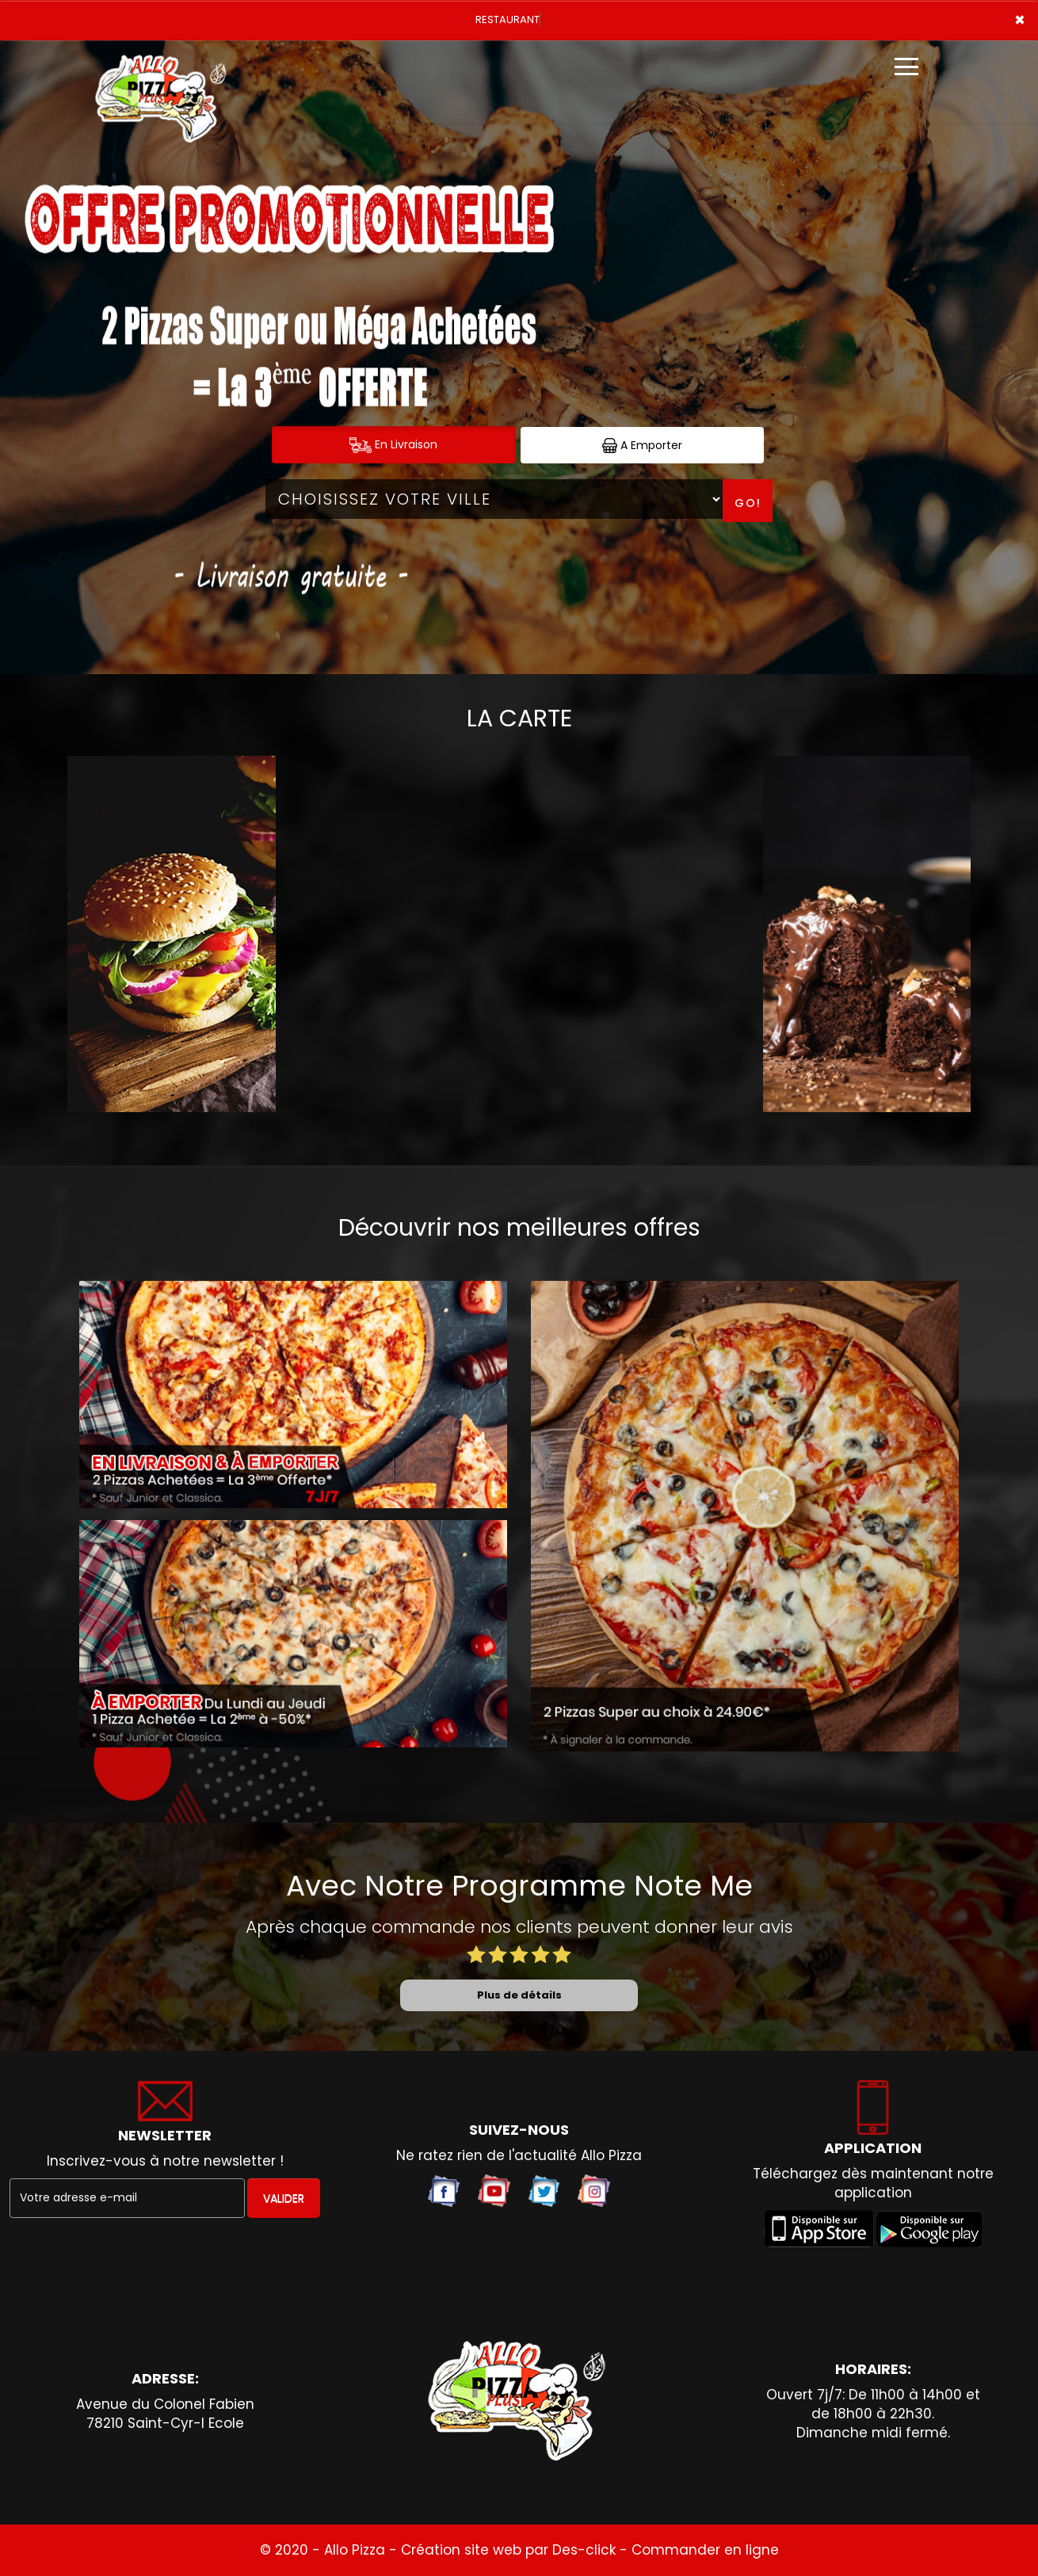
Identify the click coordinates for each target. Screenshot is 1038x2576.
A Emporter (642, 445)
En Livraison (393, 444)
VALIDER (283, 2198)
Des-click (584, 2549)
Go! (748, 503)
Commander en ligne (705, 2549)
